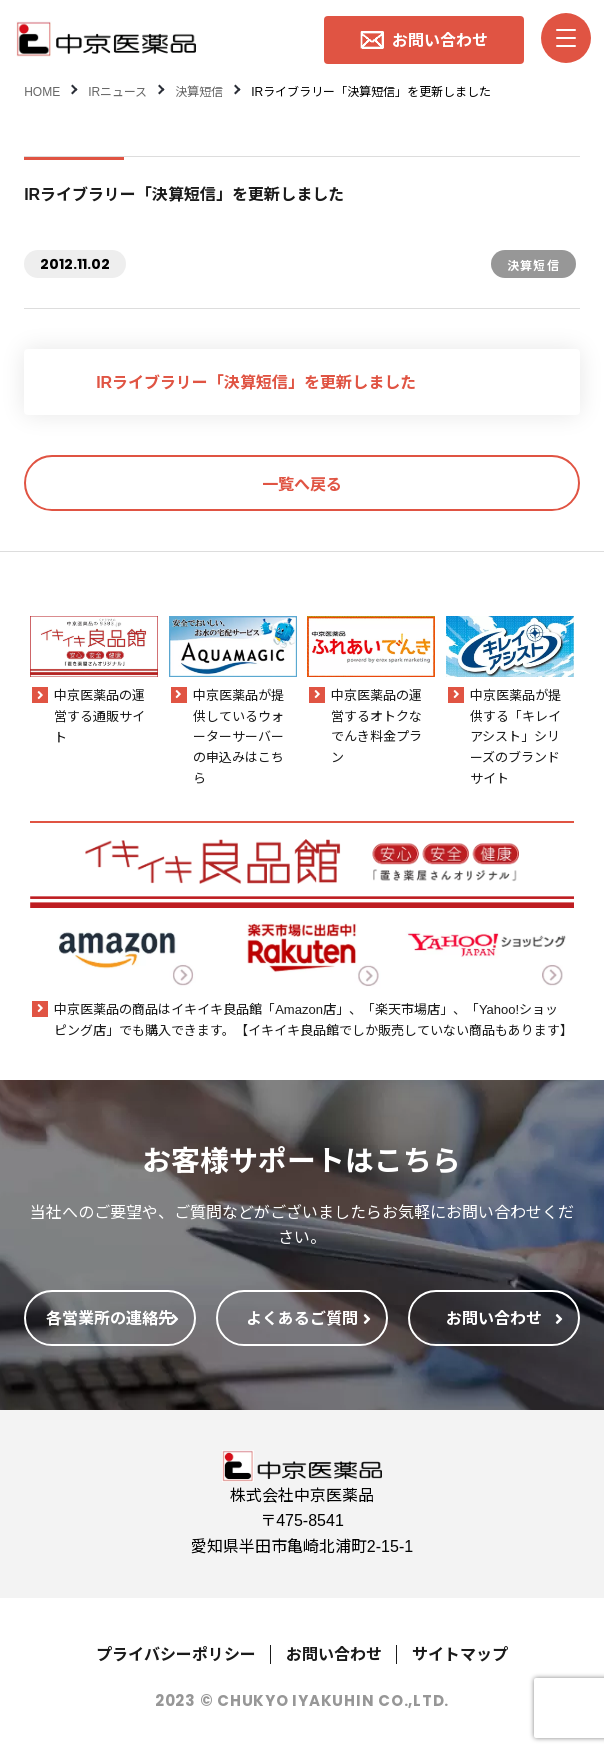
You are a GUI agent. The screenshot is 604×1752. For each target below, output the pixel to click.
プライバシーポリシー (176, 1653)
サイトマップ (460, 1653)
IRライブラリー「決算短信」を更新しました (256, 381)
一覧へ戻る (302, 483)
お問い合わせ (334, 1653)
